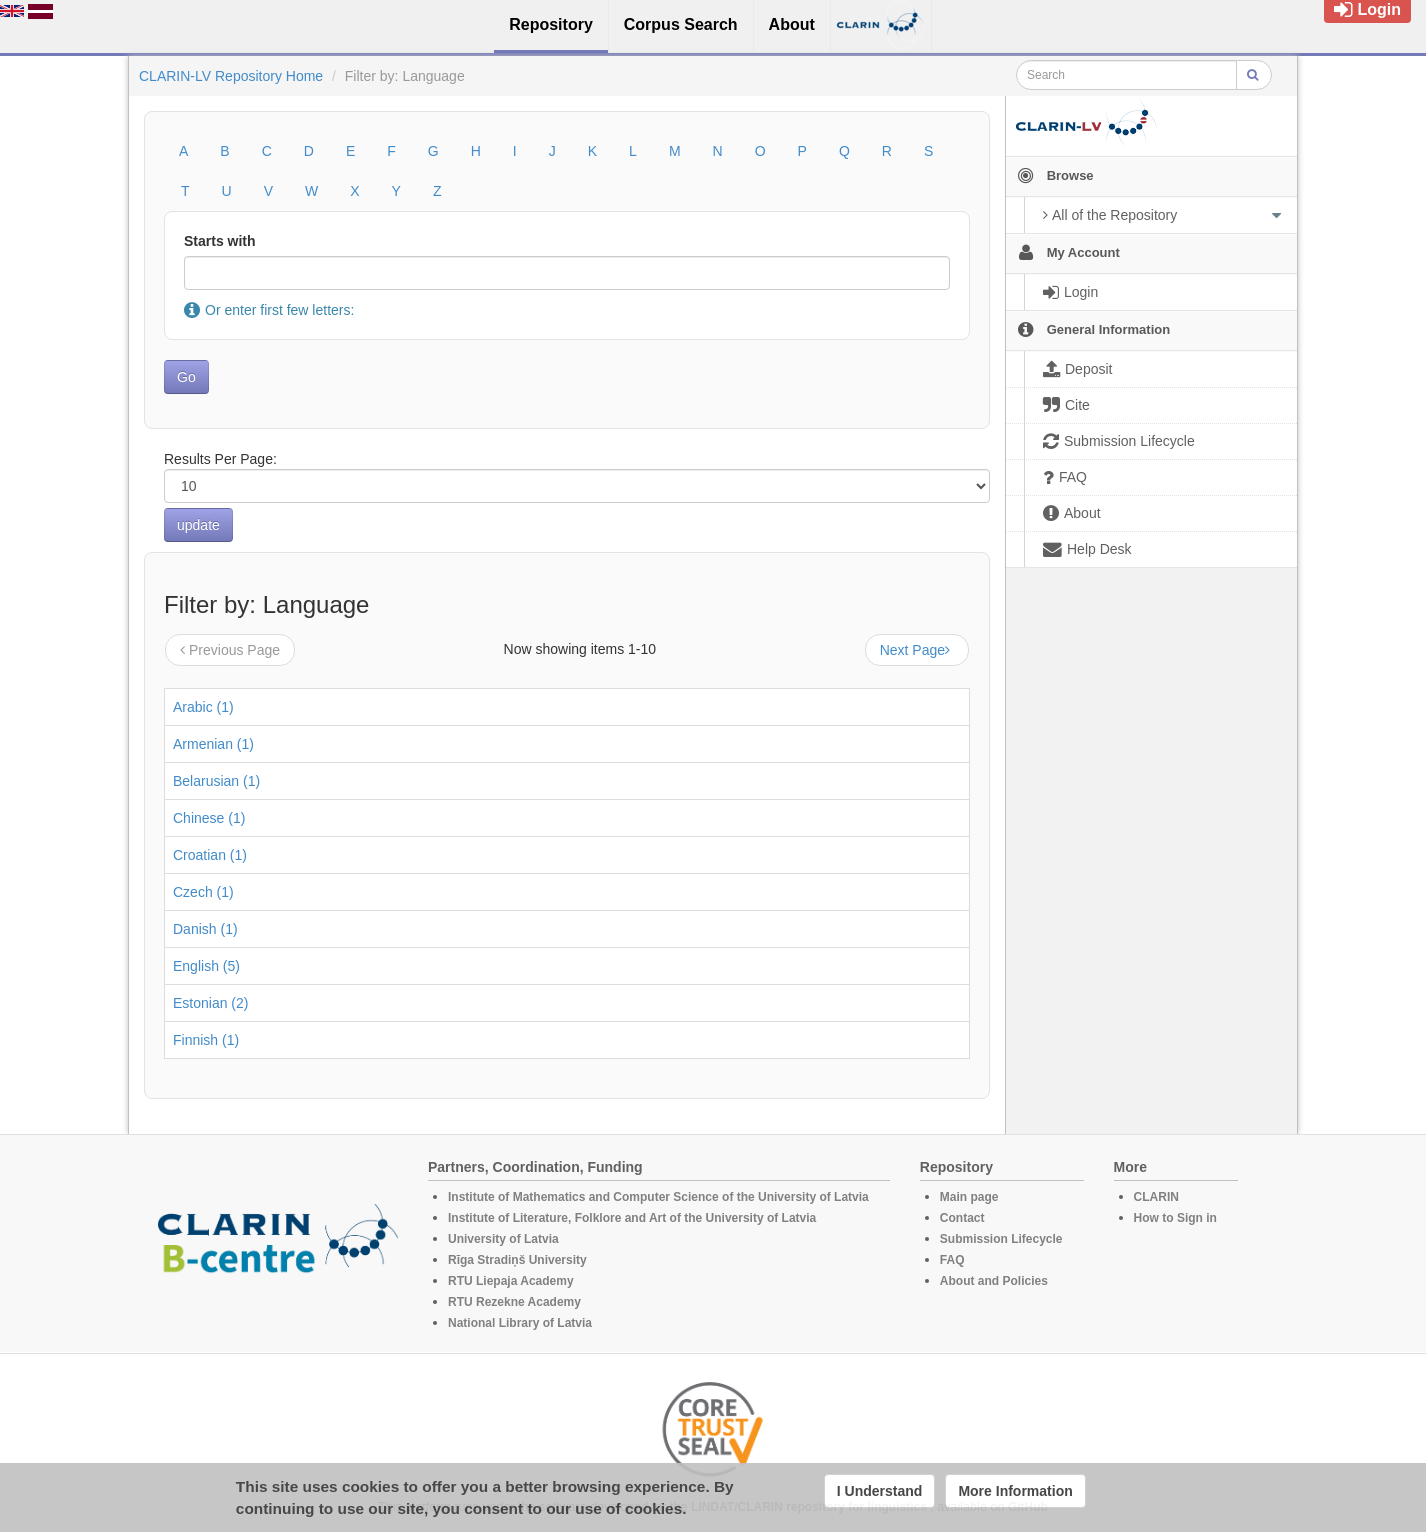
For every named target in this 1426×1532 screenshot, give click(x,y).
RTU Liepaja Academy (511, 1281)
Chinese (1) (209, 818)
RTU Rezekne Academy (514, 1302)
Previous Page (230, 650)
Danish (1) (205, 929)
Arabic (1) (203, 707)
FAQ (952, 1260)
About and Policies (994, 1281)
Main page (969, 1197)
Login (1367, 9)
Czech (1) (203, 892)
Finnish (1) (206, 1040)
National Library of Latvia (520, 1323)
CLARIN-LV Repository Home (231, 76)
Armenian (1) (213, 744)
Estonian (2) (210, 1003)
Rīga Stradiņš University (517, 1260)
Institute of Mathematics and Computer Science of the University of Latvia (658, 1197)
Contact (962, 1218)
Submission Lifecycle (1001, 1239)
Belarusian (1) (216, 781)
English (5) (206, 966)
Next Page (917, 650)
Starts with (220, 241)
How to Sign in (1175, 1218)
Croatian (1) (210, 855)
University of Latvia (503, 1239)
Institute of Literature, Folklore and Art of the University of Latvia (632, 1218)
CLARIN (1156, 1197)
